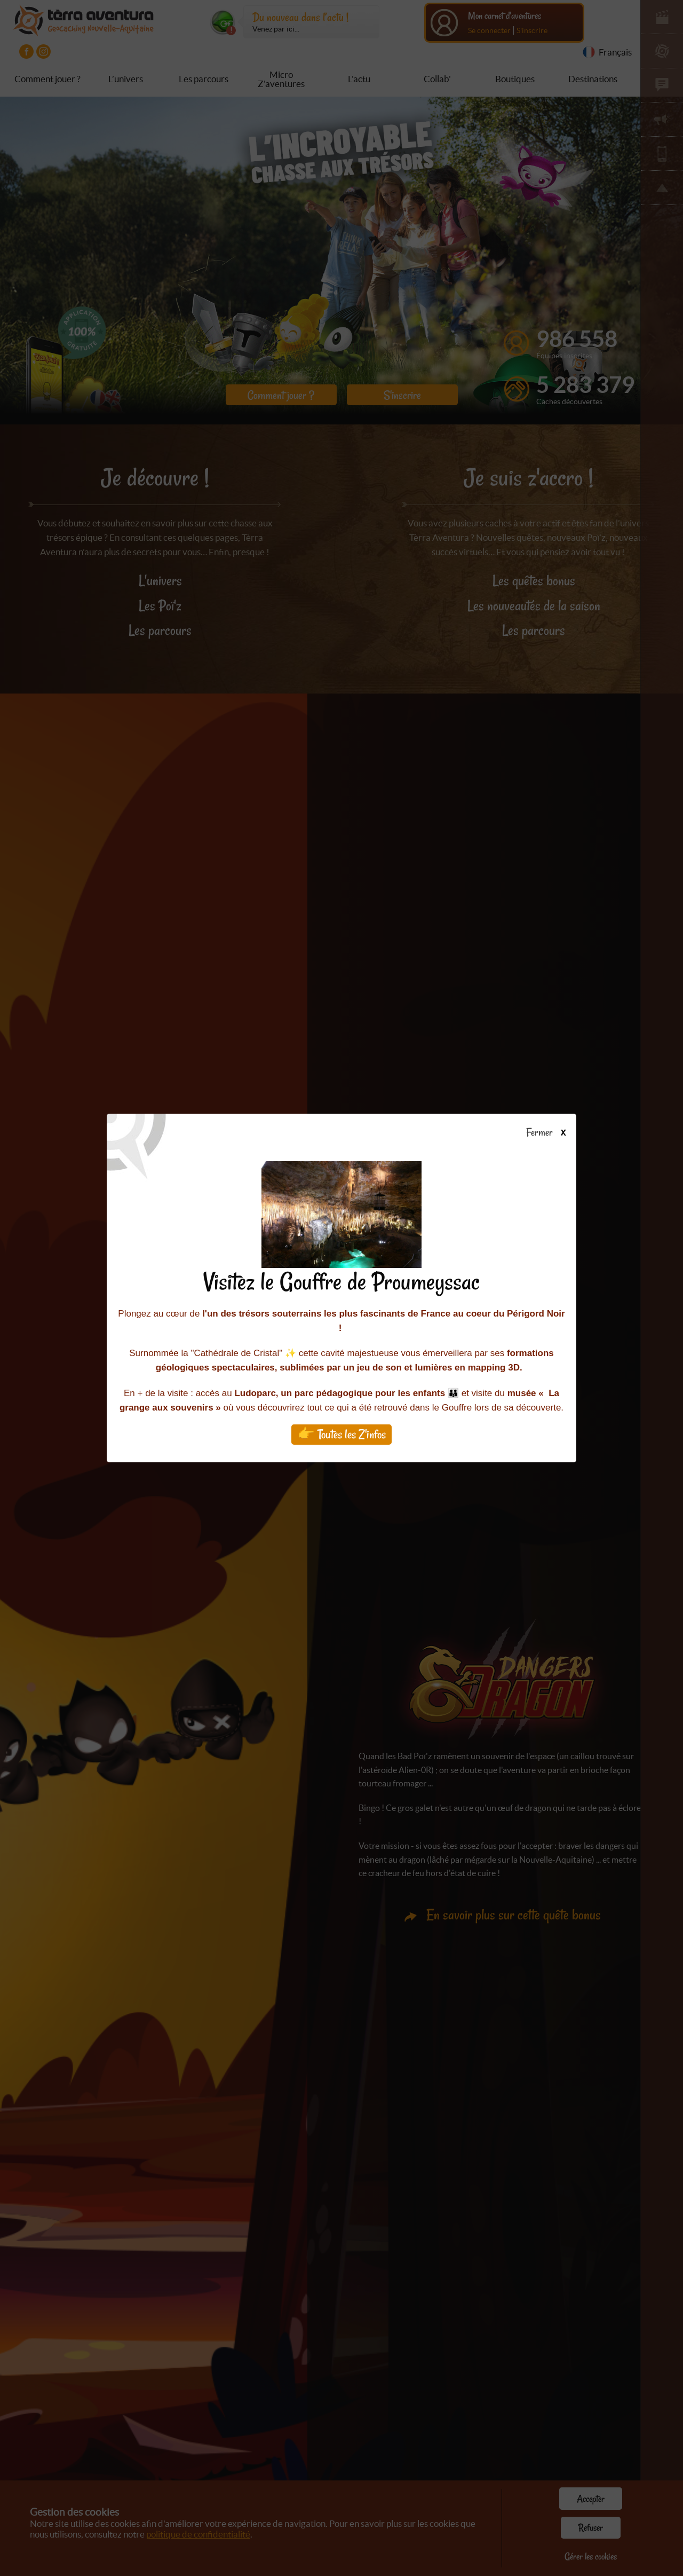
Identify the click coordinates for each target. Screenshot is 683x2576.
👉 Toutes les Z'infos (342, 1434)
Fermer (551, 1133)
